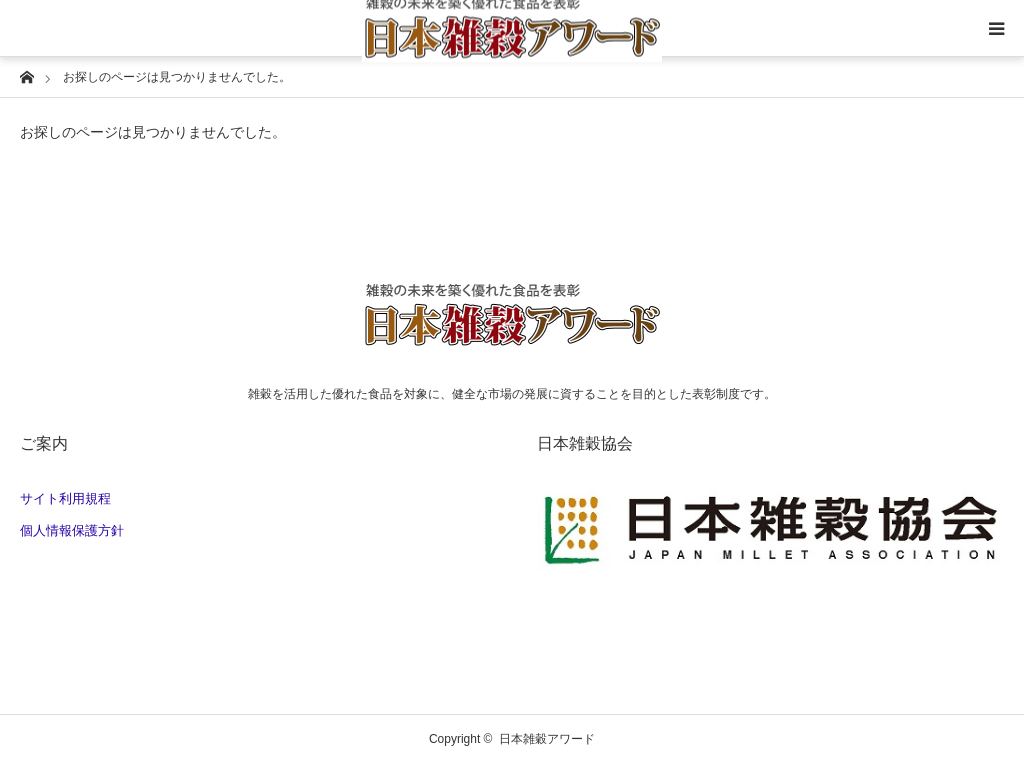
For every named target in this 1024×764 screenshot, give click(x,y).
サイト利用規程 (65, 498)
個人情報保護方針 (72, 530)
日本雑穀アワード (547, 739)
